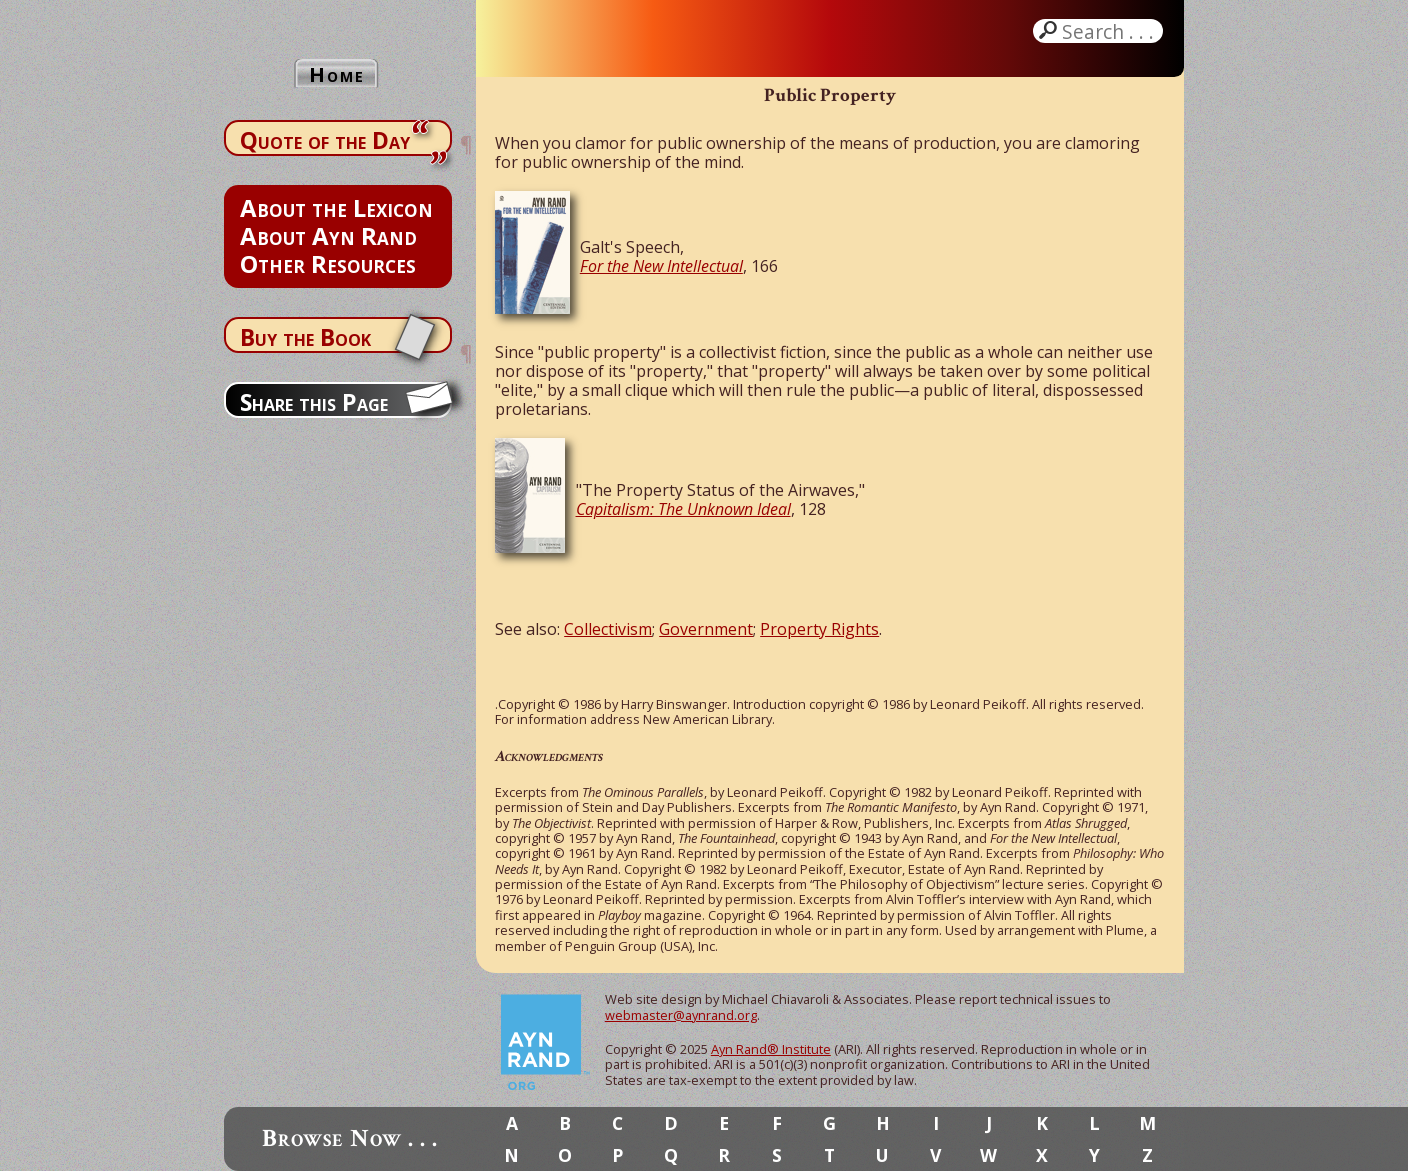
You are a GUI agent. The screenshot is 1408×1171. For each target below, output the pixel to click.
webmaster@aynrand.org (681, 1015)
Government (706, 629)
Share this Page (314, 402)
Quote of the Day (325, 140)
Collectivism (608, 629)
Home (337, 74)
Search (1110, 31)
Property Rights (819, 629)
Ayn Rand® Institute (771, 1049)
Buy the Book (305, 337)
